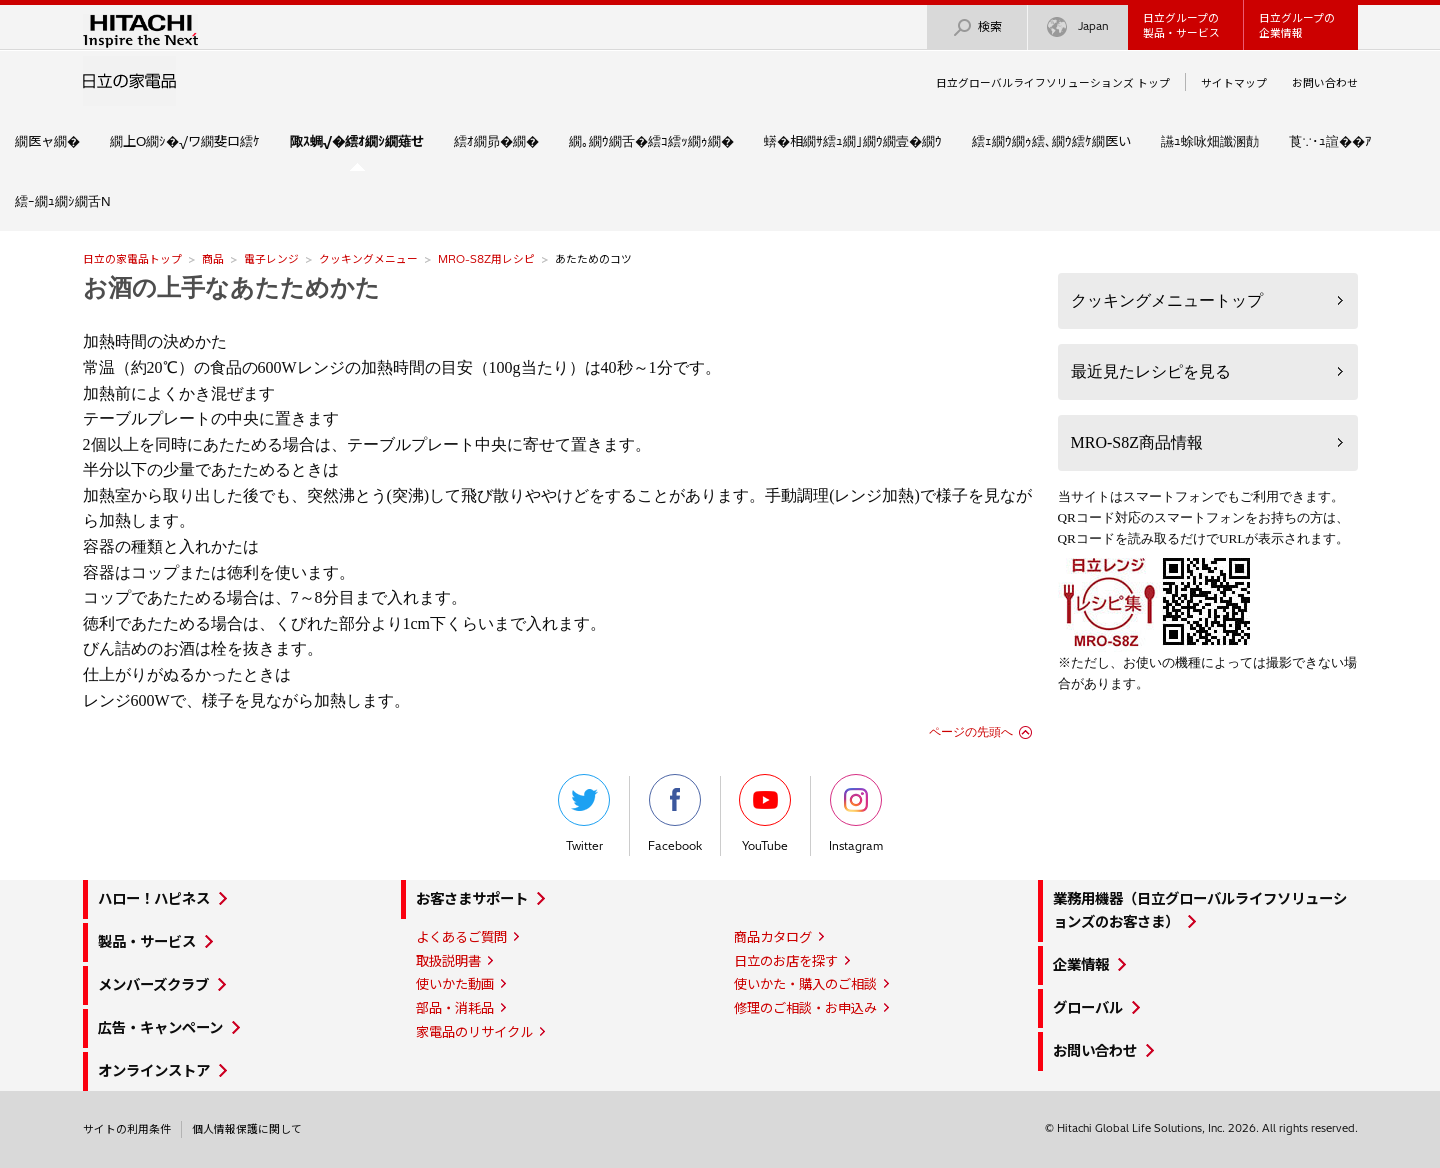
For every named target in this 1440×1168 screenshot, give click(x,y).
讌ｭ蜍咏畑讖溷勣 (1210, 141)
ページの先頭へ (971, 732)
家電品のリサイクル (474, 1032)
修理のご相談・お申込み (805, 1008)
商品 (213, 259)
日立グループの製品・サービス (1181, 25)
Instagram (856, 813)
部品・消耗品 (455, 1008)
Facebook (675, 813)
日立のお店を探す (786, 961)
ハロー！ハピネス (154, 899)
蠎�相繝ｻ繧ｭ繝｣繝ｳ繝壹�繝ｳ (853, 141)
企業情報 (1081, 965)
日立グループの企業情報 (1297, 25)
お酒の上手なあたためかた (231, 288)
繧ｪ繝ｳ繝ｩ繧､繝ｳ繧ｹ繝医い (1051, 141)
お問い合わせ (1325, 83)
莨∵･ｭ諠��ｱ (1330, 141)
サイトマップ (1234, 83)
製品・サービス (147, 942)
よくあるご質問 (461, 937)
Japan (1078, 27)
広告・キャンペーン (160, 1028)
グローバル (1088, 1008)
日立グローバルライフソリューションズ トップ (1053, 83)
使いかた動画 (455, 984)
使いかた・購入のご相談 (805, 984)
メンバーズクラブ (153, 985)
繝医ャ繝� (47, 141)
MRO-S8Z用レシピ (486, 259)
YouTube (765, 813)
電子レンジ (271, 259)
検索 (977, 27)
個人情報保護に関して (247, 1129)
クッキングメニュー (368, 259)
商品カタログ (773, 937)
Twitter (584, 813)
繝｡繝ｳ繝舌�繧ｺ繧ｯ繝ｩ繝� (651, 141)
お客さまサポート (472, 899)
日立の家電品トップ (132, 259)
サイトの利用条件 (127, 1129)
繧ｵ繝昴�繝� (496, 141)
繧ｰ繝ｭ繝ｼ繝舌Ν (63, 201)
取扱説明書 (448, 961)
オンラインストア (154, 1071)
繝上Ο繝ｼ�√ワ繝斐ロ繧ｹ (185, 141)
